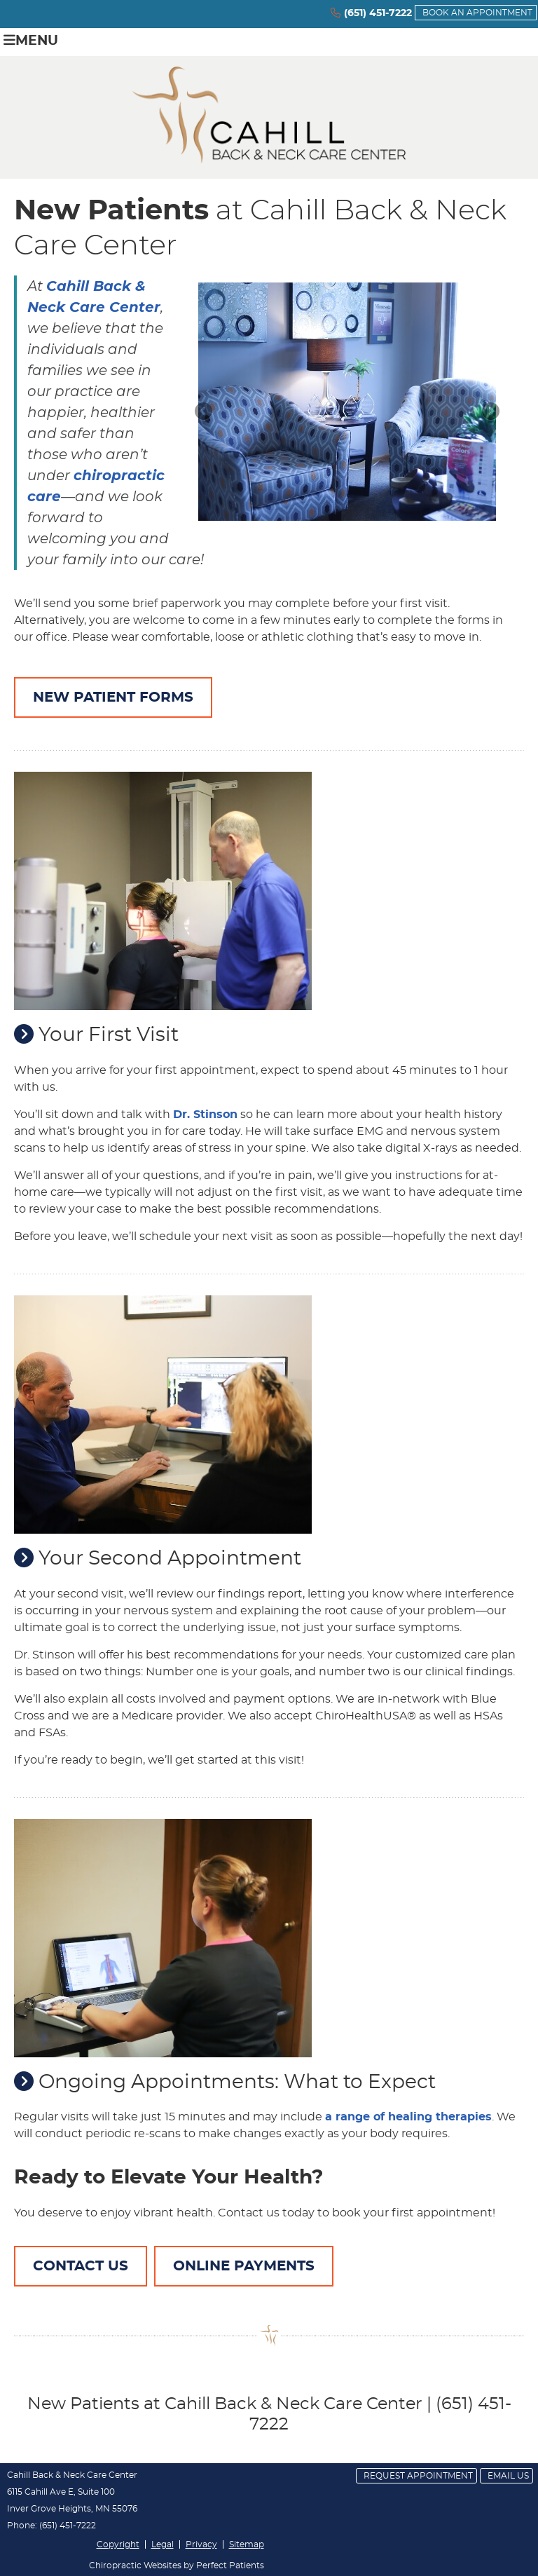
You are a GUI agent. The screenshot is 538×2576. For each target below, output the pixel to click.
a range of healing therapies (408, 2116)
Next (489, 412)
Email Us (508, 2476)
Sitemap (246, 2544)
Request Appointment (418, 2476)
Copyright (118, 2544)
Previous (204, 412)
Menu (31, 40)
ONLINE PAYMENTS (244, 2266)
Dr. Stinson (205, 1114)
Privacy (201, 2544)
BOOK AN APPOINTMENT (477, 12)
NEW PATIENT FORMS (113, 697)
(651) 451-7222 (378, 13)
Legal (162, 2544)
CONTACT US (80, 2266)
